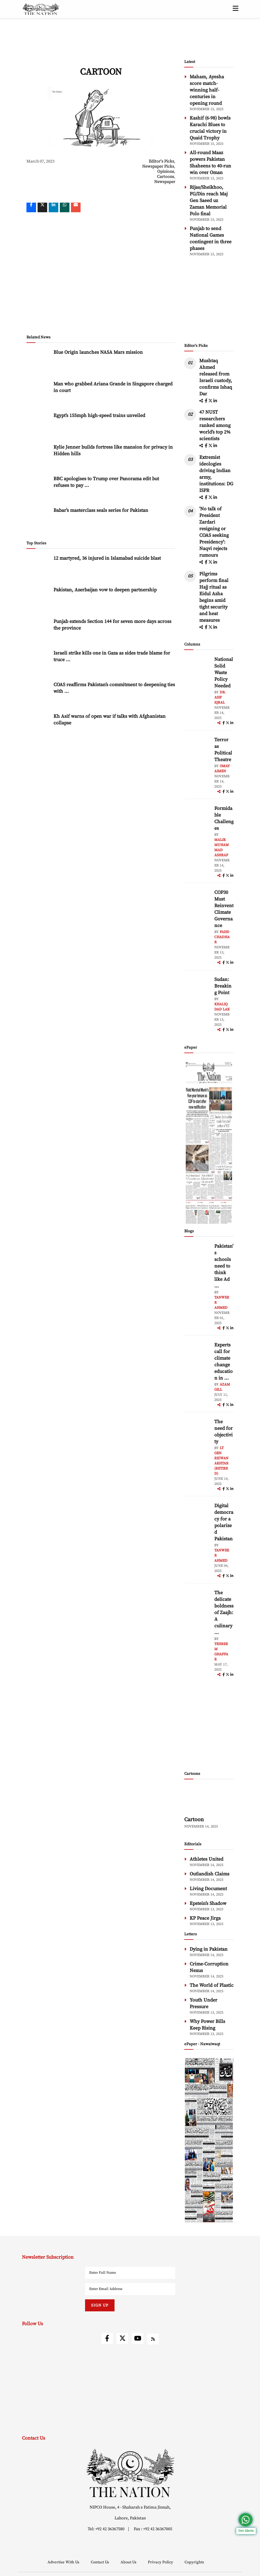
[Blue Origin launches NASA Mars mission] (38, 362)
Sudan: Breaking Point (222, 986)
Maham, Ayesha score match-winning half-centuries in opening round (207, 90)
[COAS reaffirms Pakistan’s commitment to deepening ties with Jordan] (38, 694)
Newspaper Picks (158, 166)
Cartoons (165, 176)
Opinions (165, 171)
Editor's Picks (161, 161)
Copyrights (194, 2562)
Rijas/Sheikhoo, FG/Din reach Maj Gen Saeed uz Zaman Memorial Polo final (209, 200)
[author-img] (197, 669)
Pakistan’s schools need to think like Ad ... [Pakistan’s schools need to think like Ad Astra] (223, 1266)
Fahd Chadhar (222, 937)
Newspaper (164, 182)
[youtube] (137, 2338)
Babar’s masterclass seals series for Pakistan (101, 510)
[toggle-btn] (235, 9)
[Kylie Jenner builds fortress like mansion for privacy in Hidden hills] (38, 456)
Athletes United (206, 1859)
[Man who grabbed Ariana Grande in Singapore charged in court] (38, 393)
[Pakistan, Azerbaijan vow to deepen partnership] (38, 599)
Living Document (208, 1889)
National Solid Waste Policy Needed (223, 672)
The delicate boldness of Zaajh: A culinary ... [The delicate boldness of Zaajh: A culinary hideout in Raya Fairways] (224, 1612)
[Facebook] (31, 207)
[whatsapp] (64, 207)
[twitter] (42, 207)
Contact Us (100, 2562)
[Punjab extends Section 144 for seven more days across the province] (38, 631)
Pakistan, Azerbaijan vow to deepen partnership (105, 590)
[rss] (153, 2339)
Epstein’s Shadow (208, 1903)
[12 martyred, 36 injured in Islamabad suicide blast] (38, 567)
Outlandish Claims (209, 1874)
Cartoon (194, 1819)
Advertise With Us (63, 2562)
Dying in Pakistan (209, 1949)
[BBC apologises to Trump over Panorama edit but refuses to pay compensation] (38, 488)
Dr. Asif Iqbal (220, 697)
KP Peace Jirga (205, 1918)
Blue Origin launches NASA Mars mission (98, 352)
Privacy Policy (161, 2562)
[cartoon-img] (209, 1799)
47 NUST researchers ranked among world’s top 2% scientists (215, 425)
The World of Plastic (212, 1985)
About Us (129, 2562)
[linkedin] (53, 207)
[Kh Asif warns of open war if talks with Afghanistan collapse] (38, 726)
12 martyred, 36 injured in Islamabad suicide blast (107, 558)
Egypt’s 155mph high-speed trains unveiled (99, 415)
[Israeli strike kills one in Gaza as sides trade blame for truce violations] (38, 662)
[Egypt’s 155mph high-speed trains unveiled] (38, 425)
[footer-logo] (130, 2473)
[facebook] (206, 401)
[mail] (76, 207)
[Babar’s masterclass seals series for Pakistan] (38, 520)
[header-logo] (41, 9)
